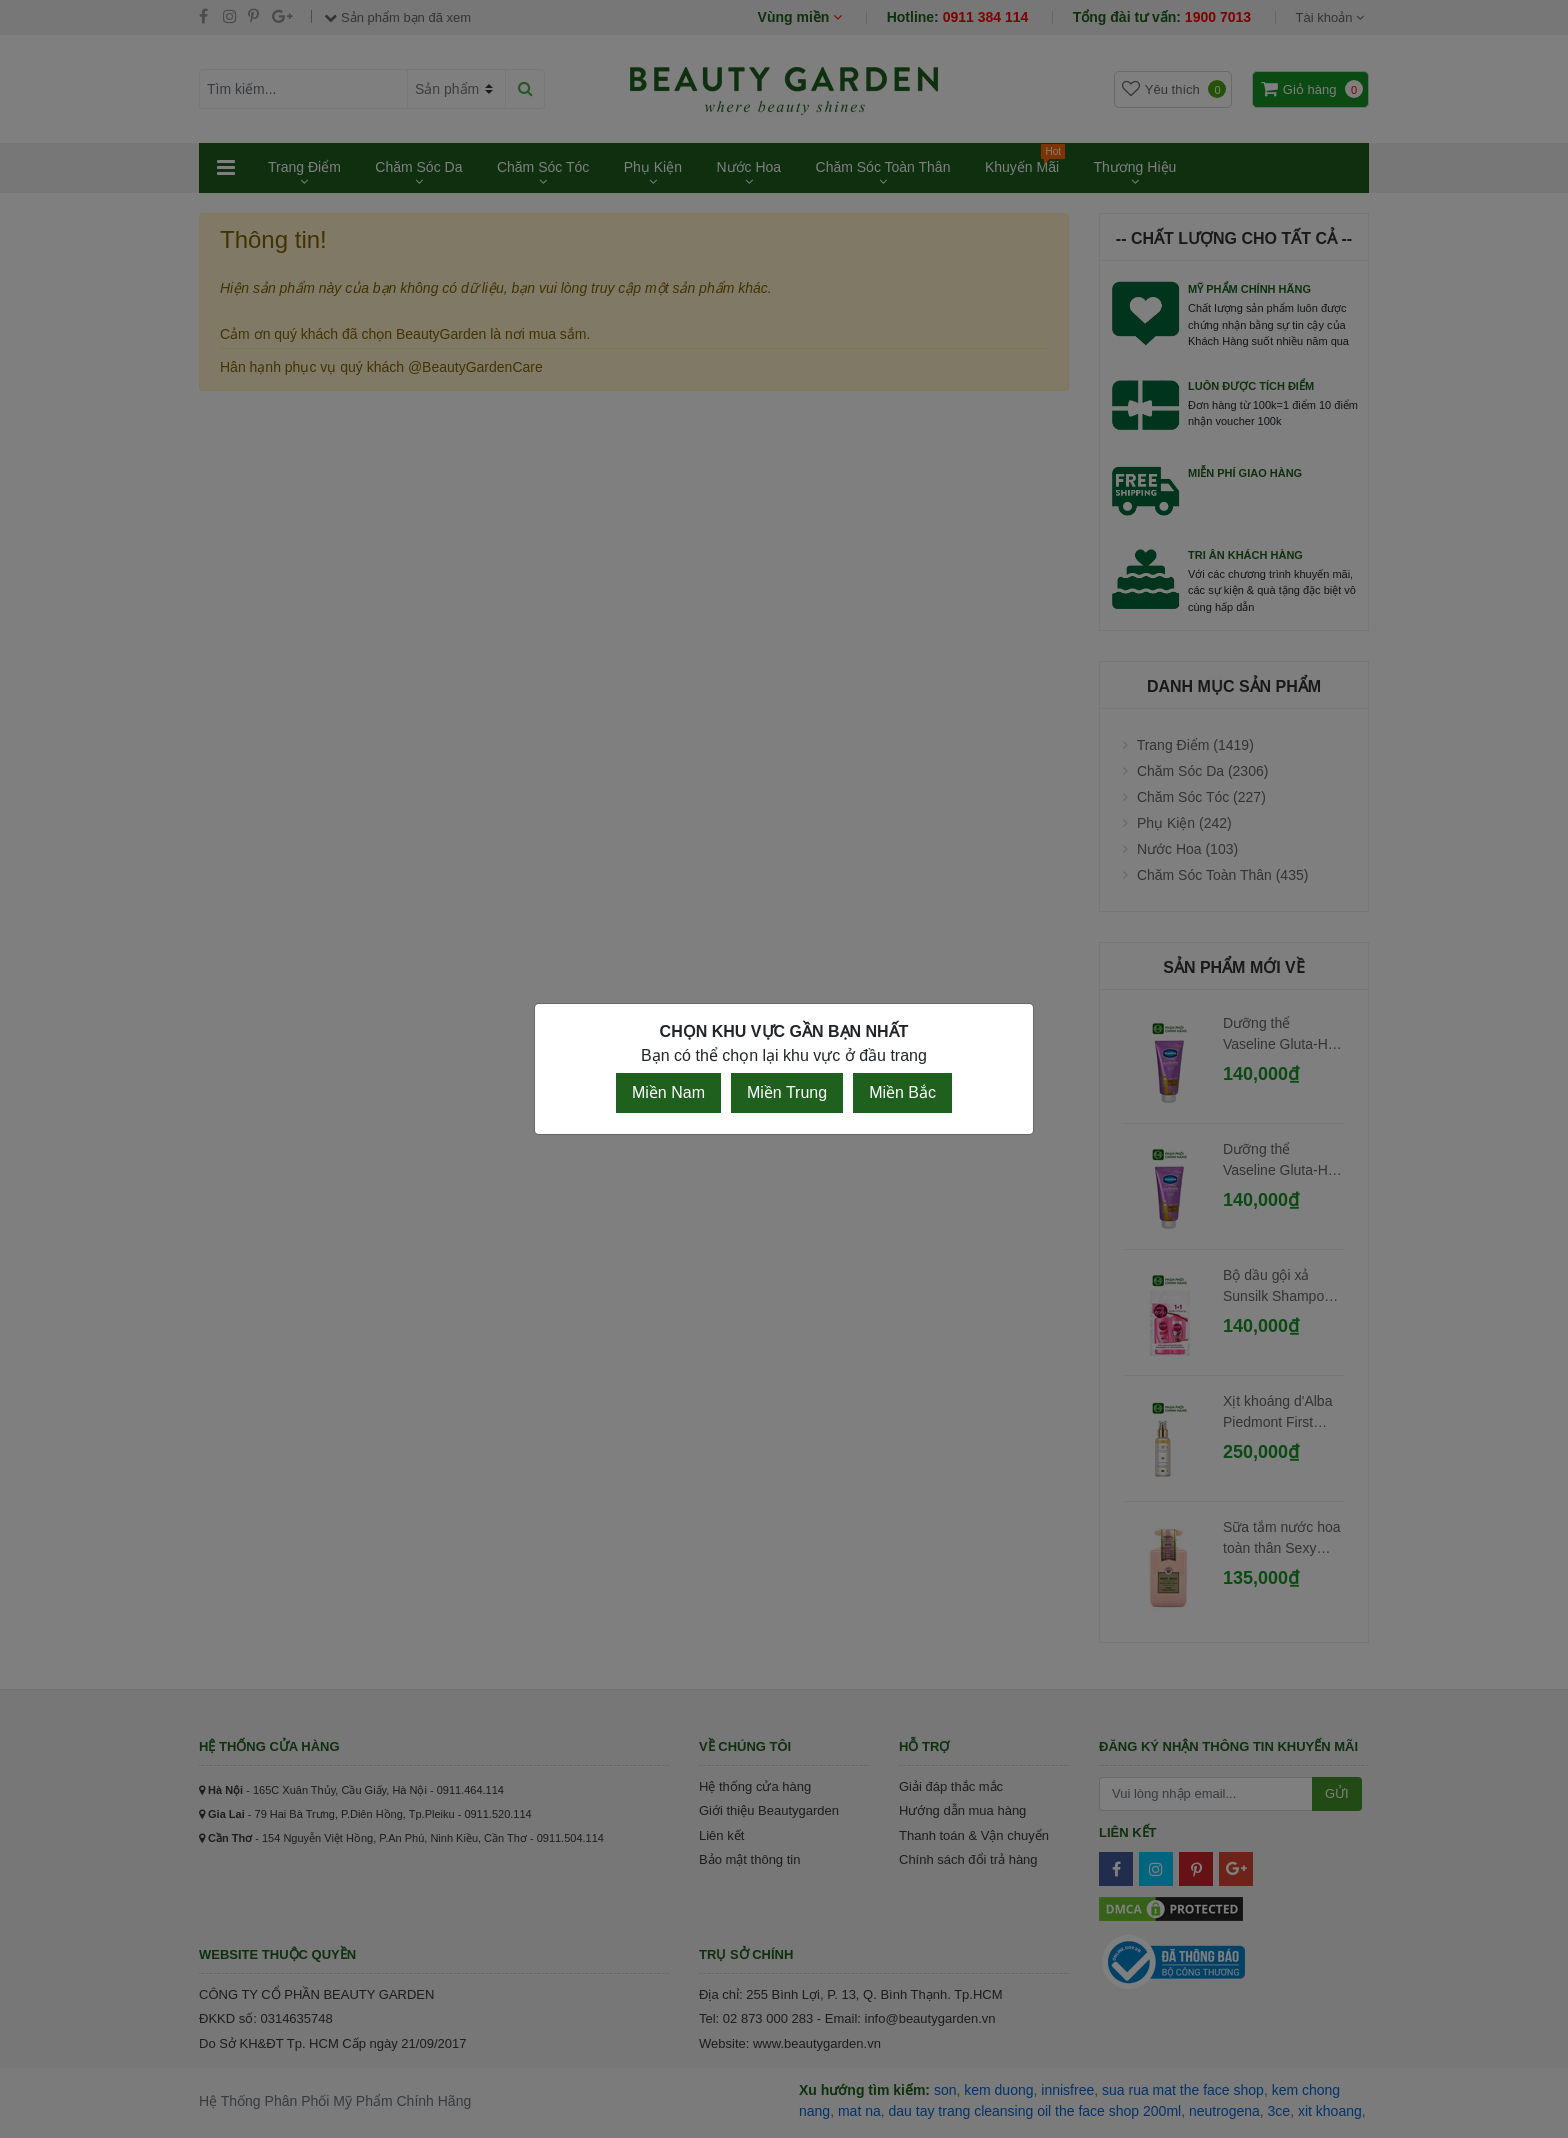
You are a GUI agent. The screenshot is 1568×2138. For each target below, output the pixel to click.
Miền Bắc (902, 1092)
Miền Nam (668, 1092)
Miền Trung (787, 1092)
